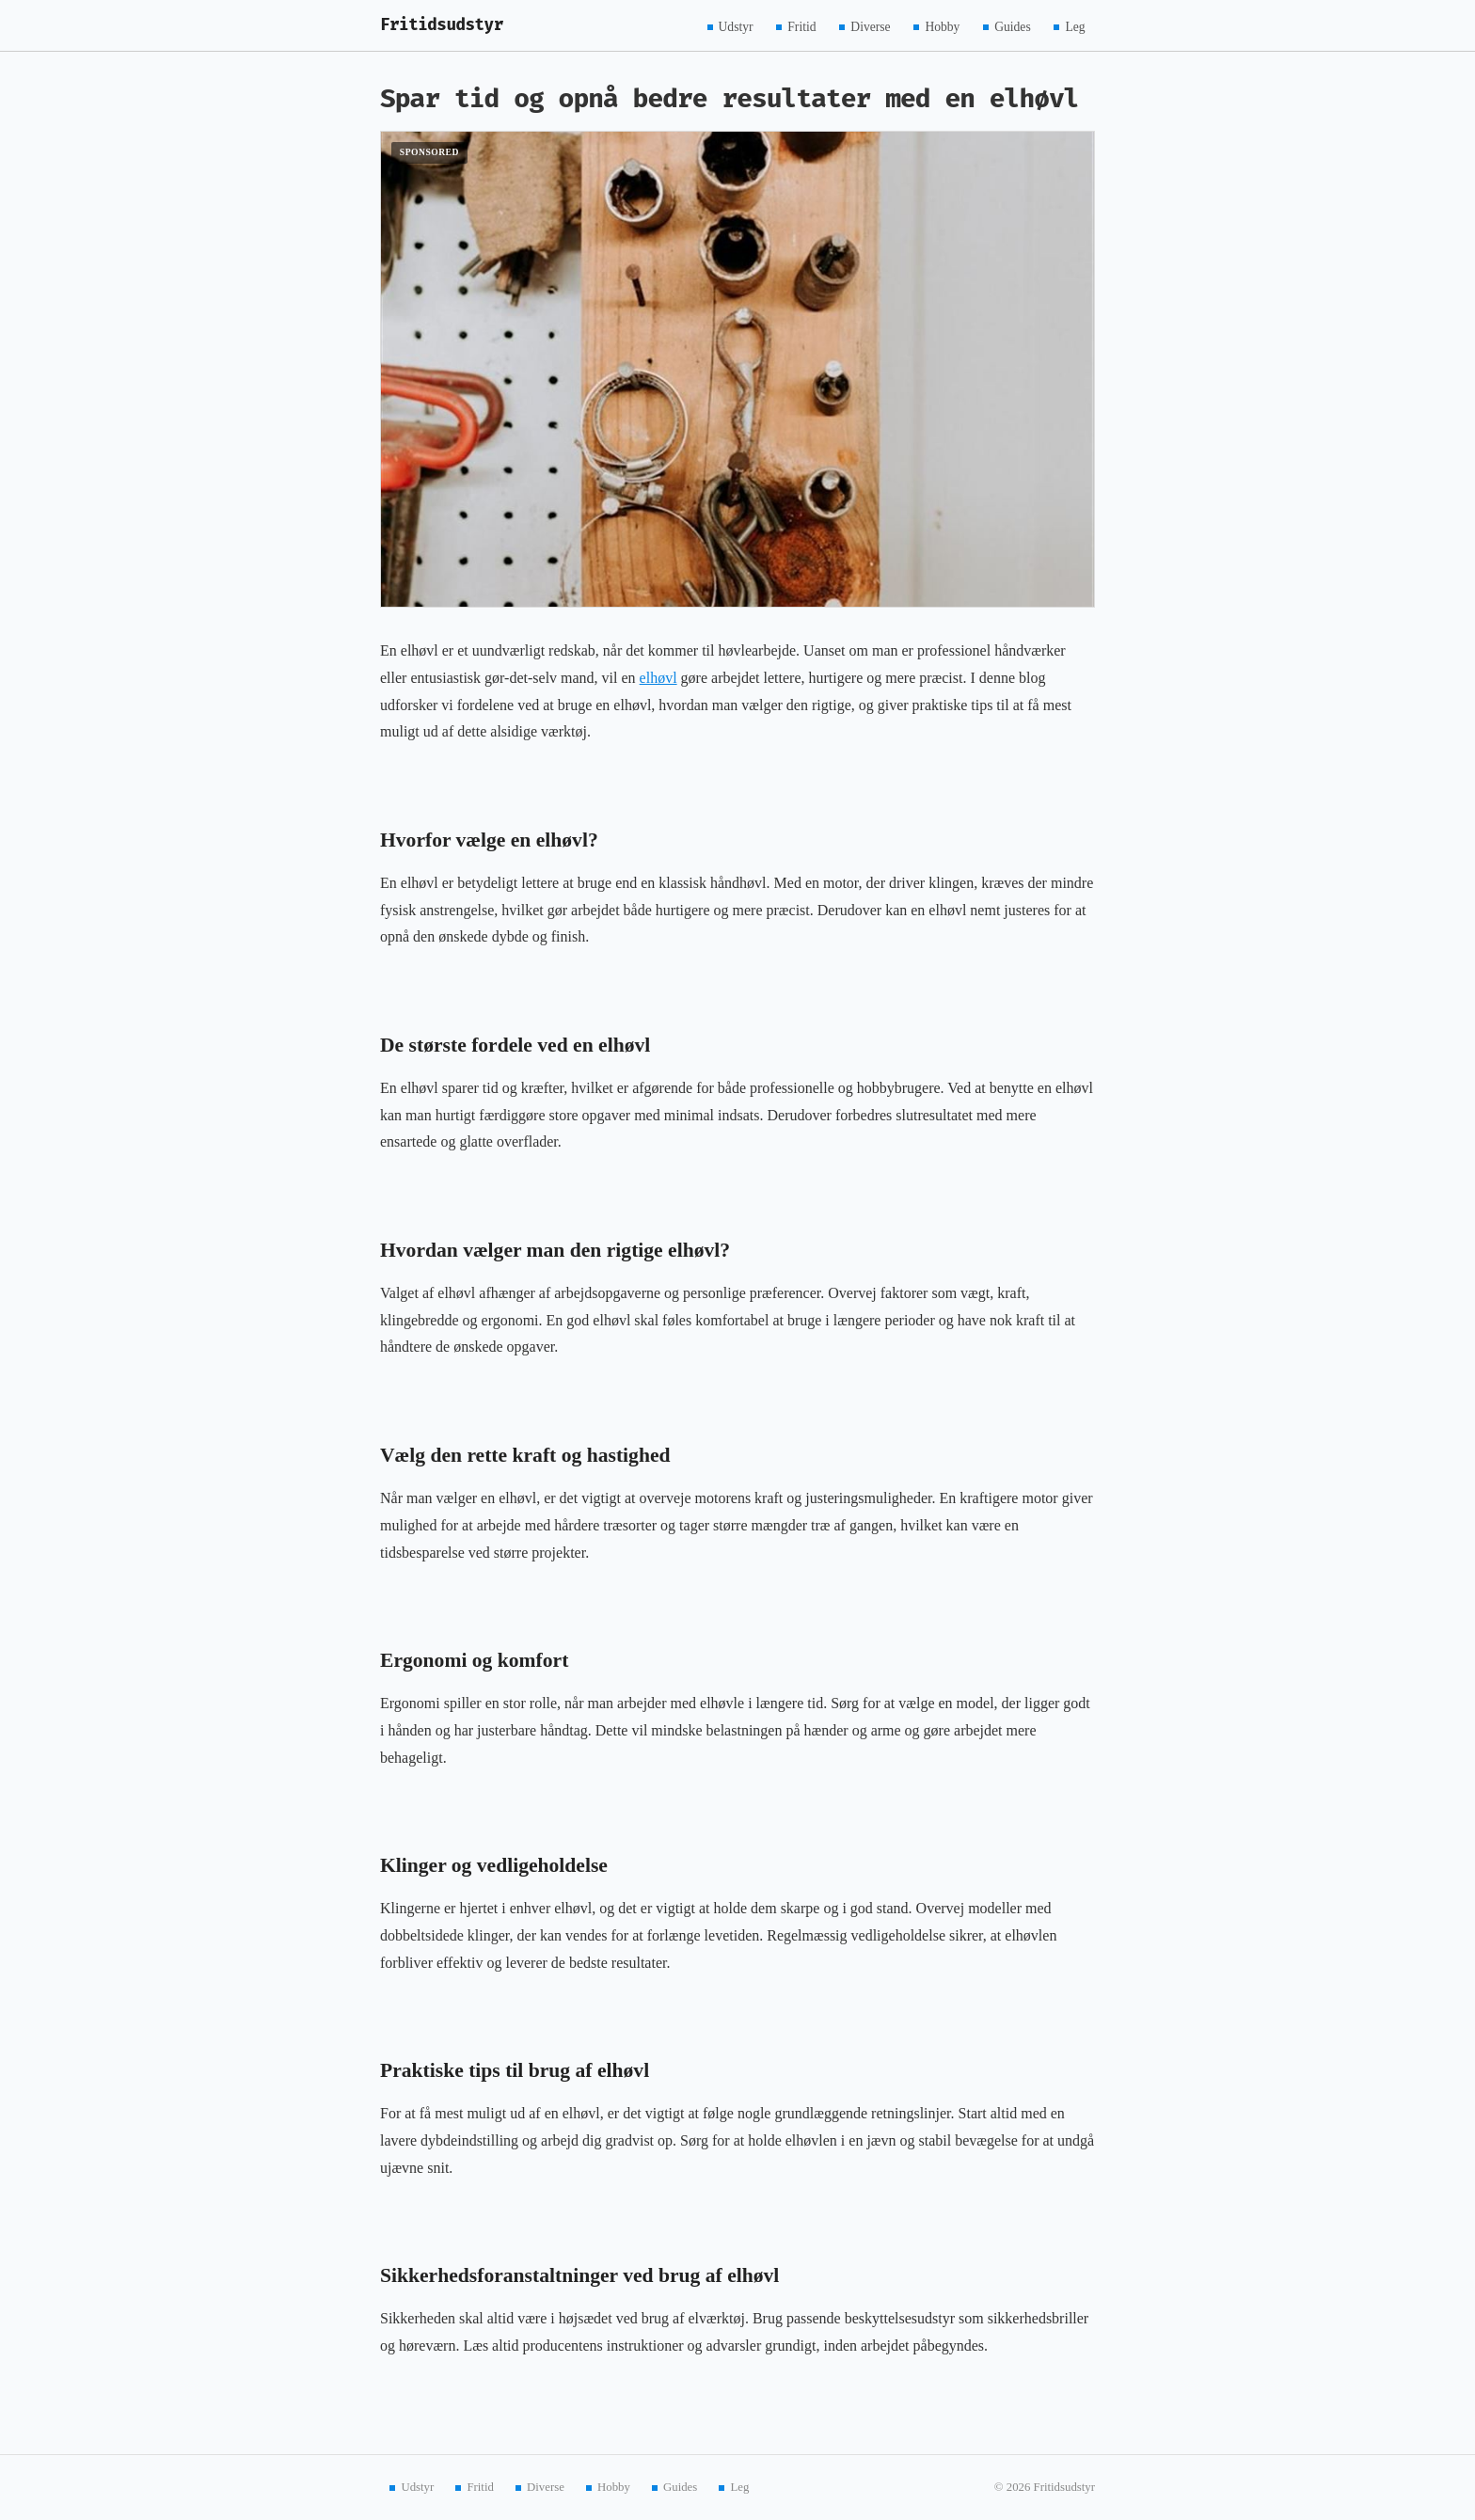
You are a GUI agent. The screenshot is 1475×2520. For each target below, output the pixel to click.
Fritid (801, 26)
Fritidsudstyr (441, 25)
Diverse (870, 26)
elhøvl (658, 678)
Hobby (942, 26)
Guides (1012, 26)
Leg (1075, 26)
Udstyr (736, 26)
